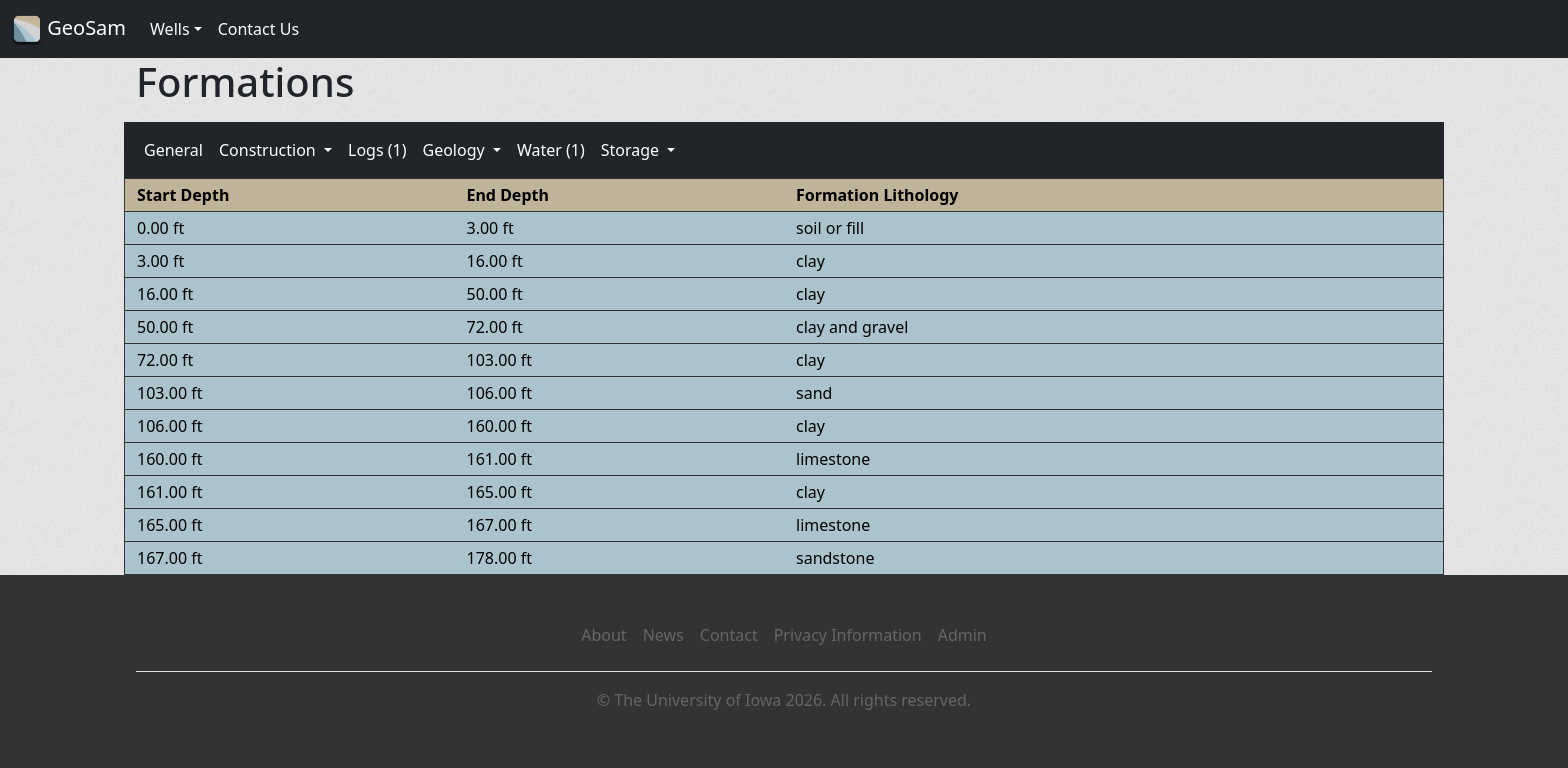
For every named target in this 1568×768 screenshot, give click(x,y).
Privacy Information (848, 635)
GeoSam (69, 29)
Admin (962, 635)
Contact (729, 635)
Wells (170, 29)
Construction (269, 150)
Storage (632, 150)
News (663, 635)
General (173, 150)
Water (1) (551, 150)
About (603, 635)
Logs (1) (377, 150)
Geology (455, 150)
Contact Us (258, 29)
